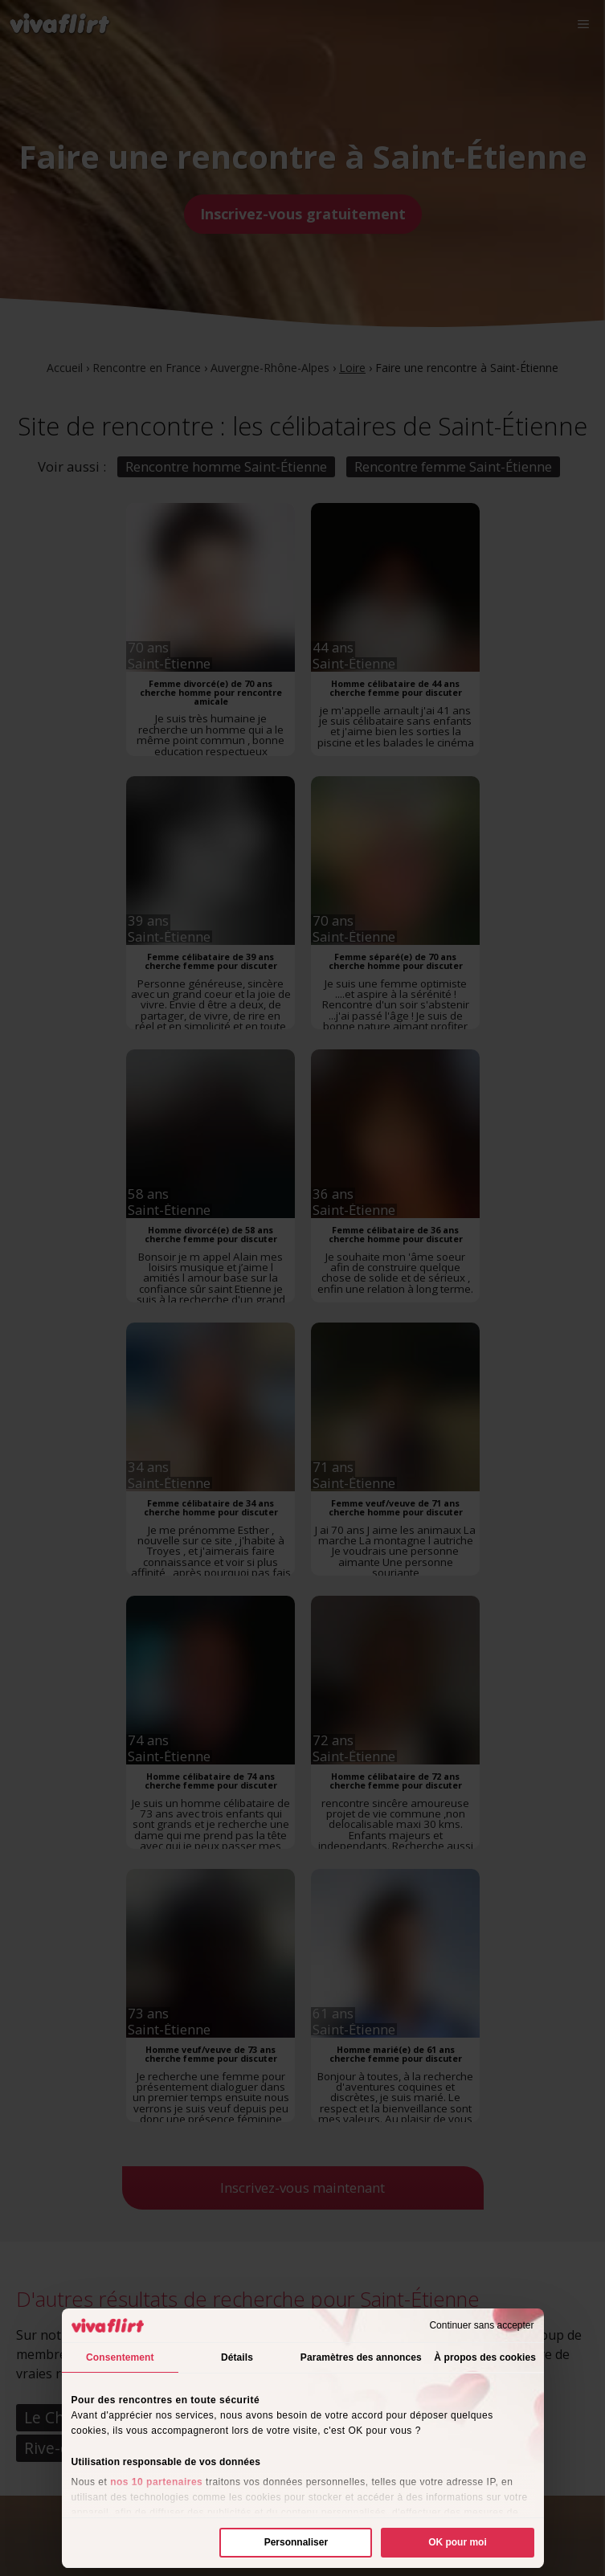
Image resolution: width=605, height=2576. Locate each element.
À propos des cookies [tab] (485, 2357)
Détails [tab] (237, 2357)
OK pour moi (457, 2542)
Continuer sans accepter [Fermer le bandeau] (481, 2325)
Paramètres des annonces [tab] (361, 2357)
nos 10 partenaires (156, 2482)
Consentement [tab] (120, 2357)
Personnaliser (296, 2542)
